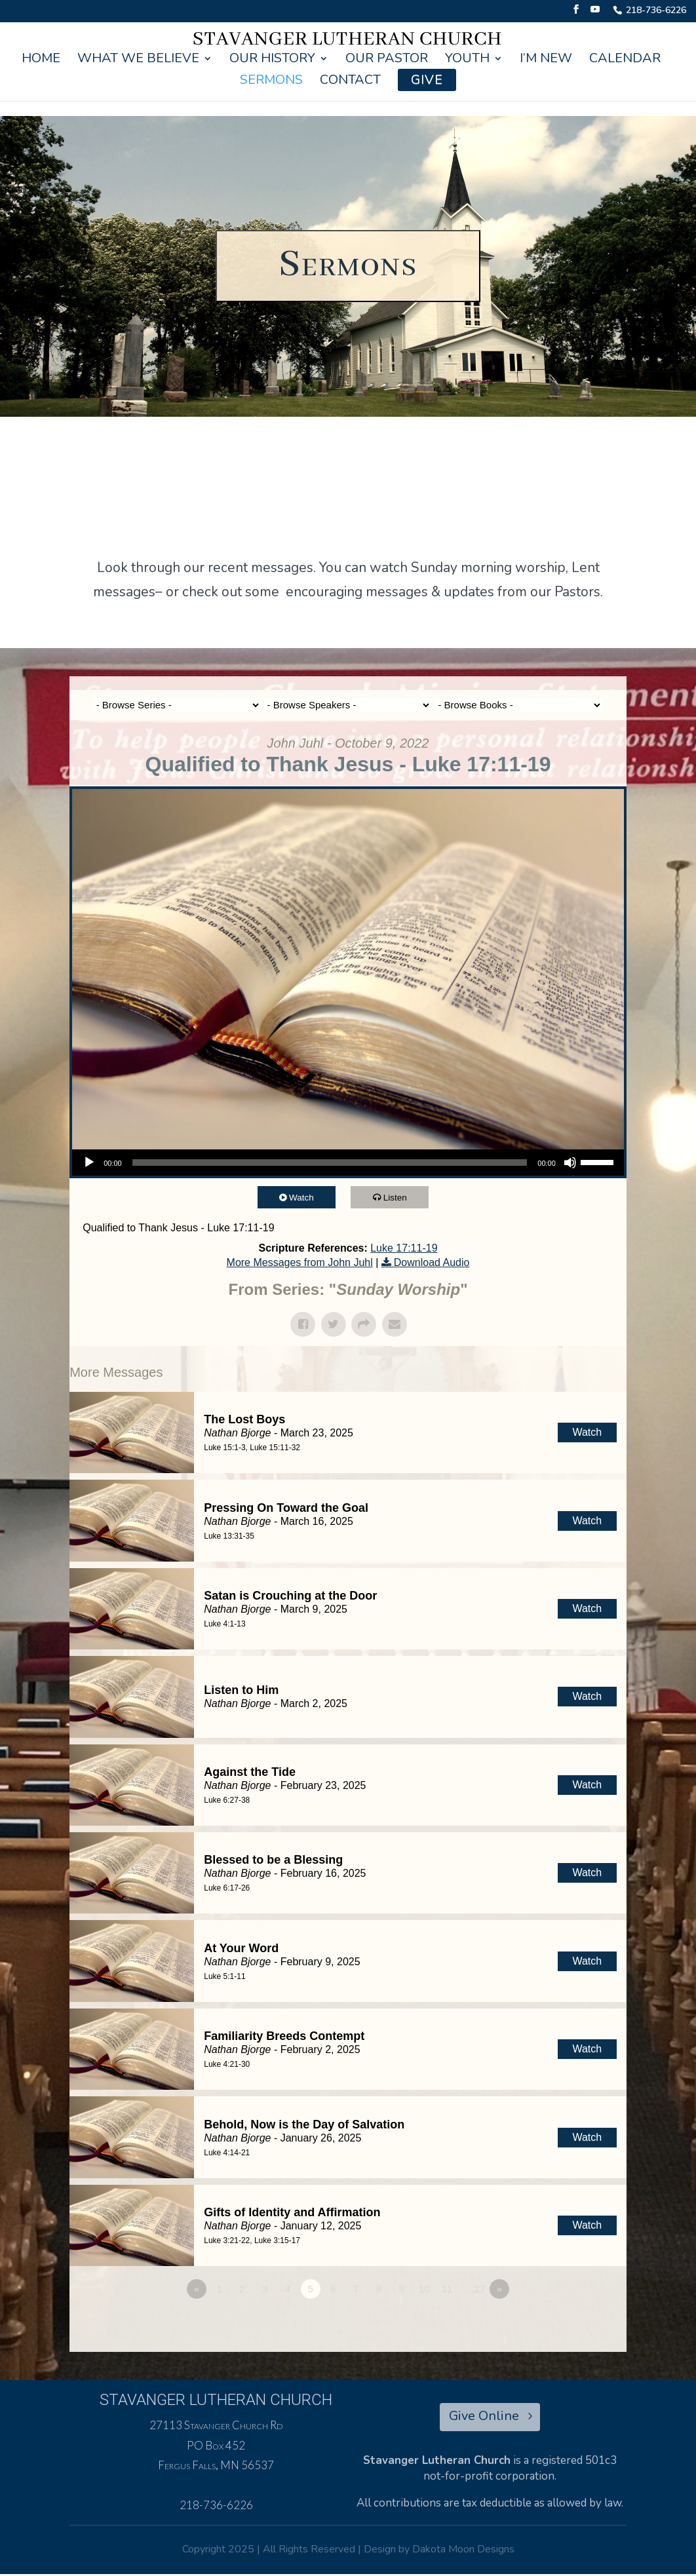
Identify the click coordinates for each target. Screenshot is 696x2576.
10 (424, 2288)
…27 (475, 2288)
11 (447, 2288)
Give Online (484, 2418)
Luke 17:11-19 (403, 1248)
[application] (348, 1162)
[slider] (330, 1162)
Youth (467, 60)
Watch (306, 1196)
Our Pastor (386, 60)
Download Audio (432, 1262)
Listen (400, 1196)
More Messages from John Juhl (300, 1262)
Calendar (625, 60)
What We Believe (138, 60)
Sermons (271, 81)
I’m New (546, 60)
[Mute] (570, 1162)
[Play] (89, 1162)
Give (427, 80)
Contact (350, 81)
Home (41, 60)
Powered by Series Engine (578, 2325)
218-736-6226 (656, 11)
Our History (272, 60)
